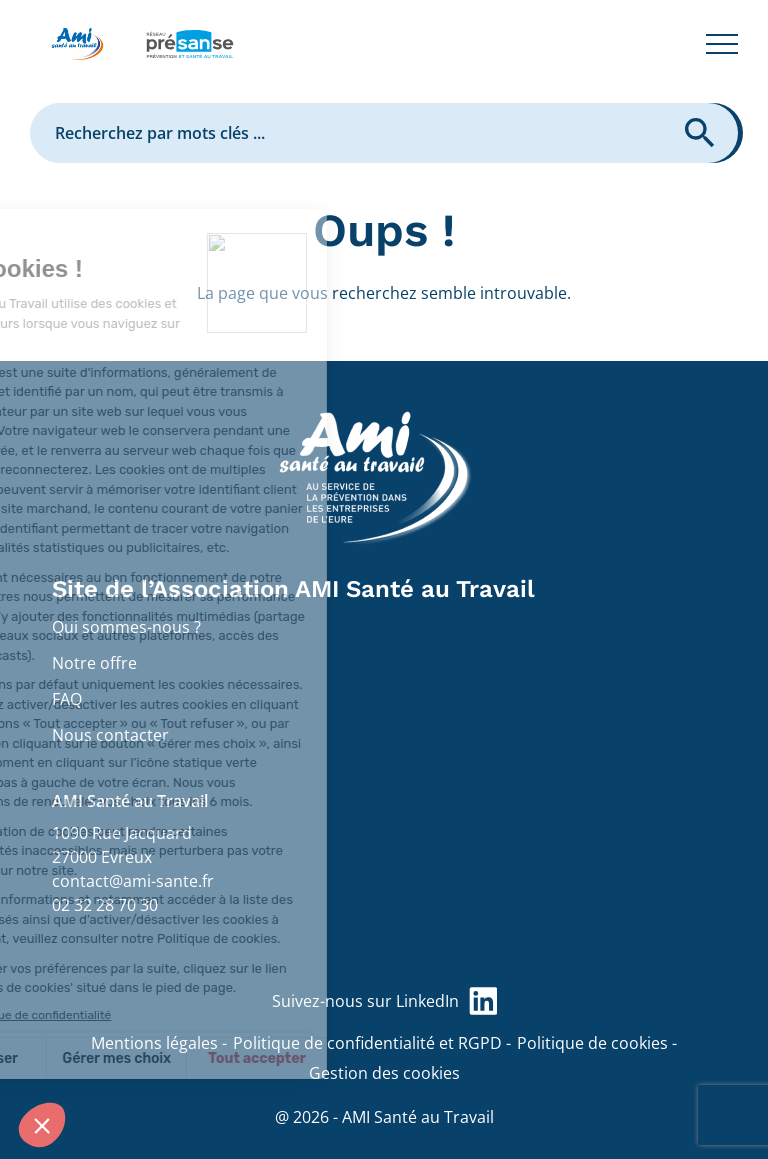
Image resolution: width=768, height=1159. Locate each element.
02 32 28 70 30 (105, 905)
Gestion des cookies (384, 1073)
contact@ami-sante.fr (133, 881)
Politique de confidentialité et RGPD (367, 1043)
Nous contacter (110, 735)
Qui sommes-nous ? (126, 627)
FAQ (67, 699)
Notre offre (94, 663)
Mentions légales (154, 1043)
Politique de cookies (592, 1043)
